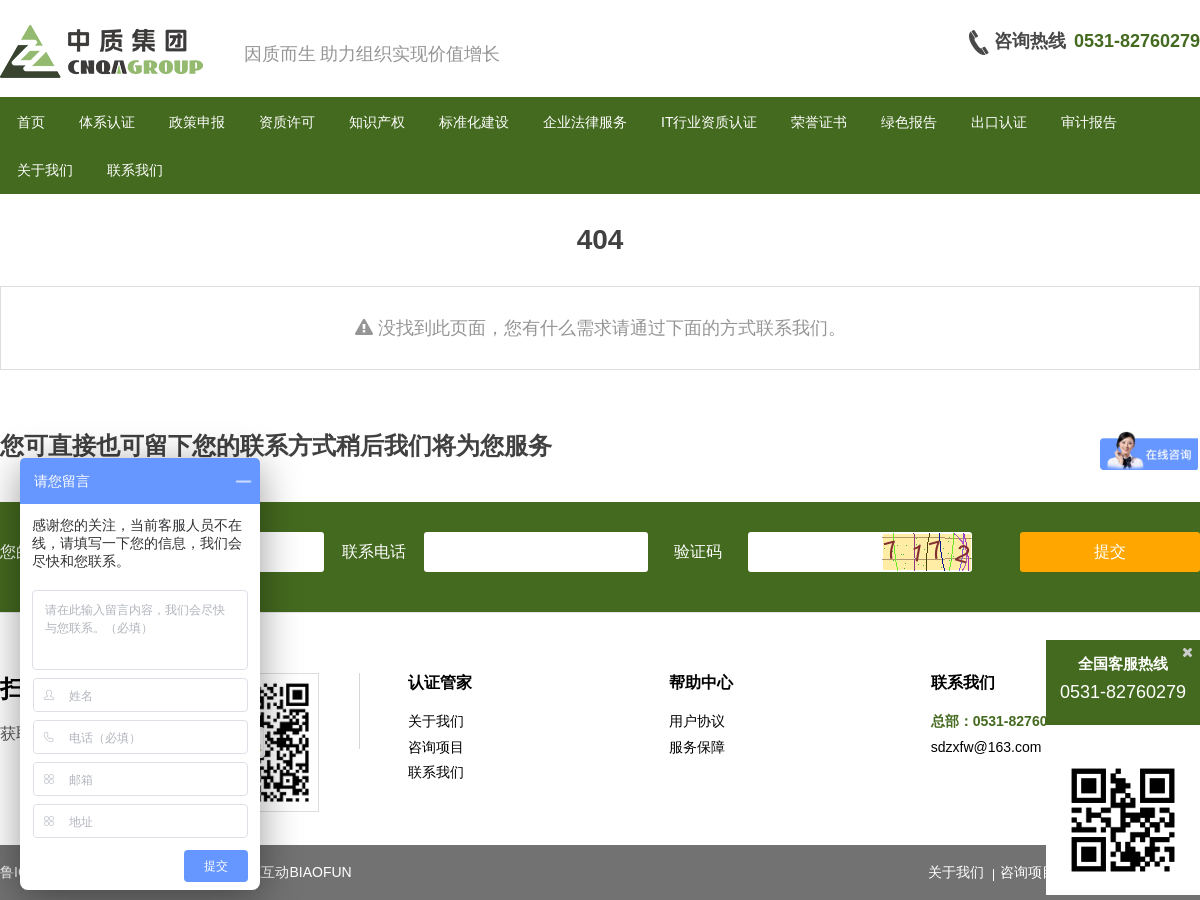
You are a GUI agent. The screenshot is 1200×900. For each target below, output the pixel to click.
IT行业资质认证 (709, 122)
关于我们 (45, 170)
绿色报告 (909, 122)
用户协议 (697, 721)
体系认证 (107, 122)
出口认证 (999, 122)
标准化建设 (474, 122)
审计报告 (1089, 122)
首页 (31, 122)
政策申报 (197, 122)
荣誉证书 (819, 122)
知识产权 (377, 122)
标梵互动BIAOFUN (292, 872)
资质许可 (287, 122)
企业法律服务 (585, 122)
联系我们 (135, 170)
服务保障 (697, 747)
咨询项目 (436, 747)
